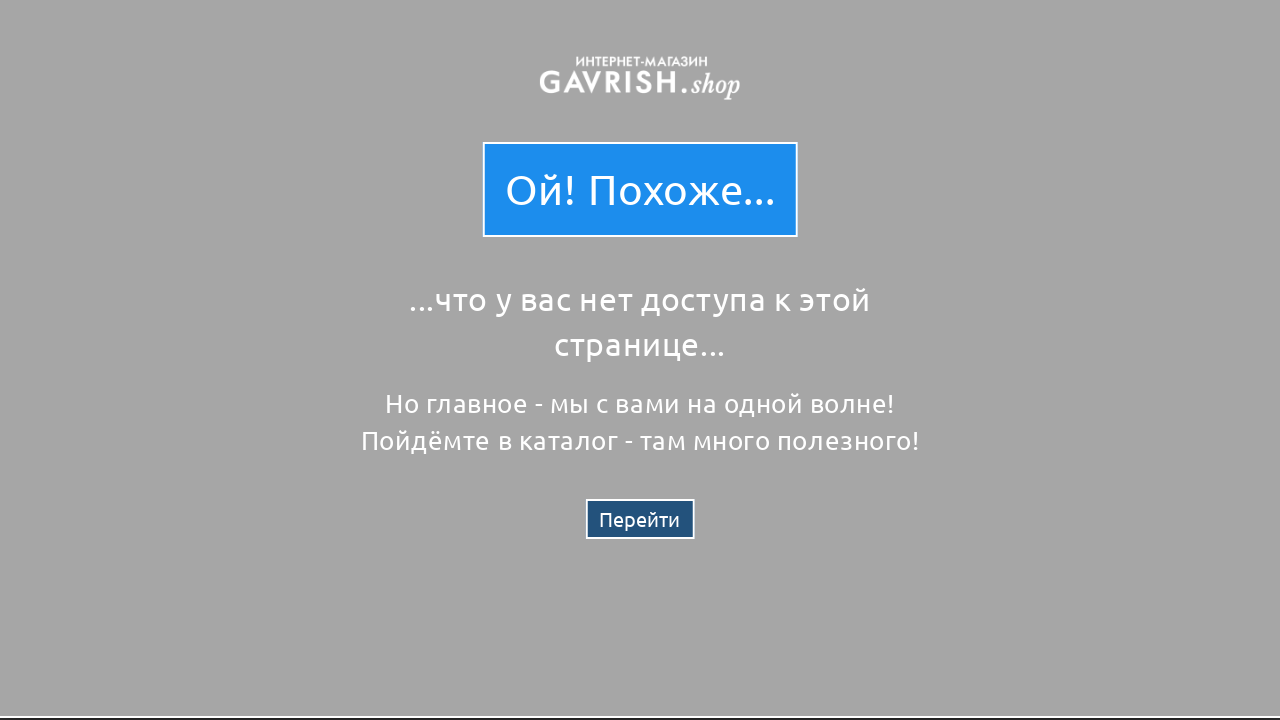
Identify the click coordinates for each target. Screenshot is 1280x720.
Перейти (639, 518)
